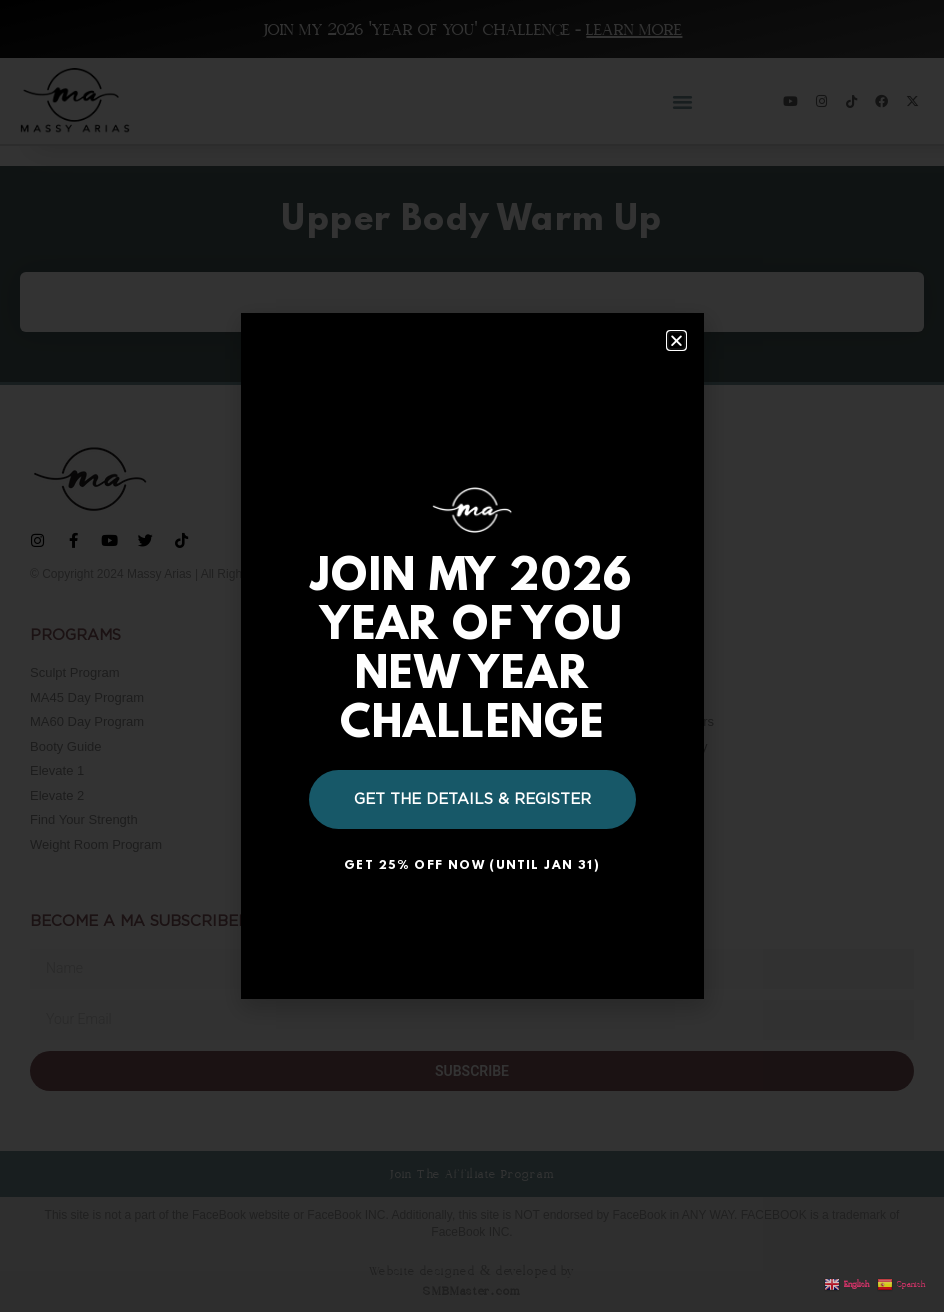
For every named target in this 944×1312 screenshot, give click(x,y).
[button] (676, 340)
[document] (472, 656)
